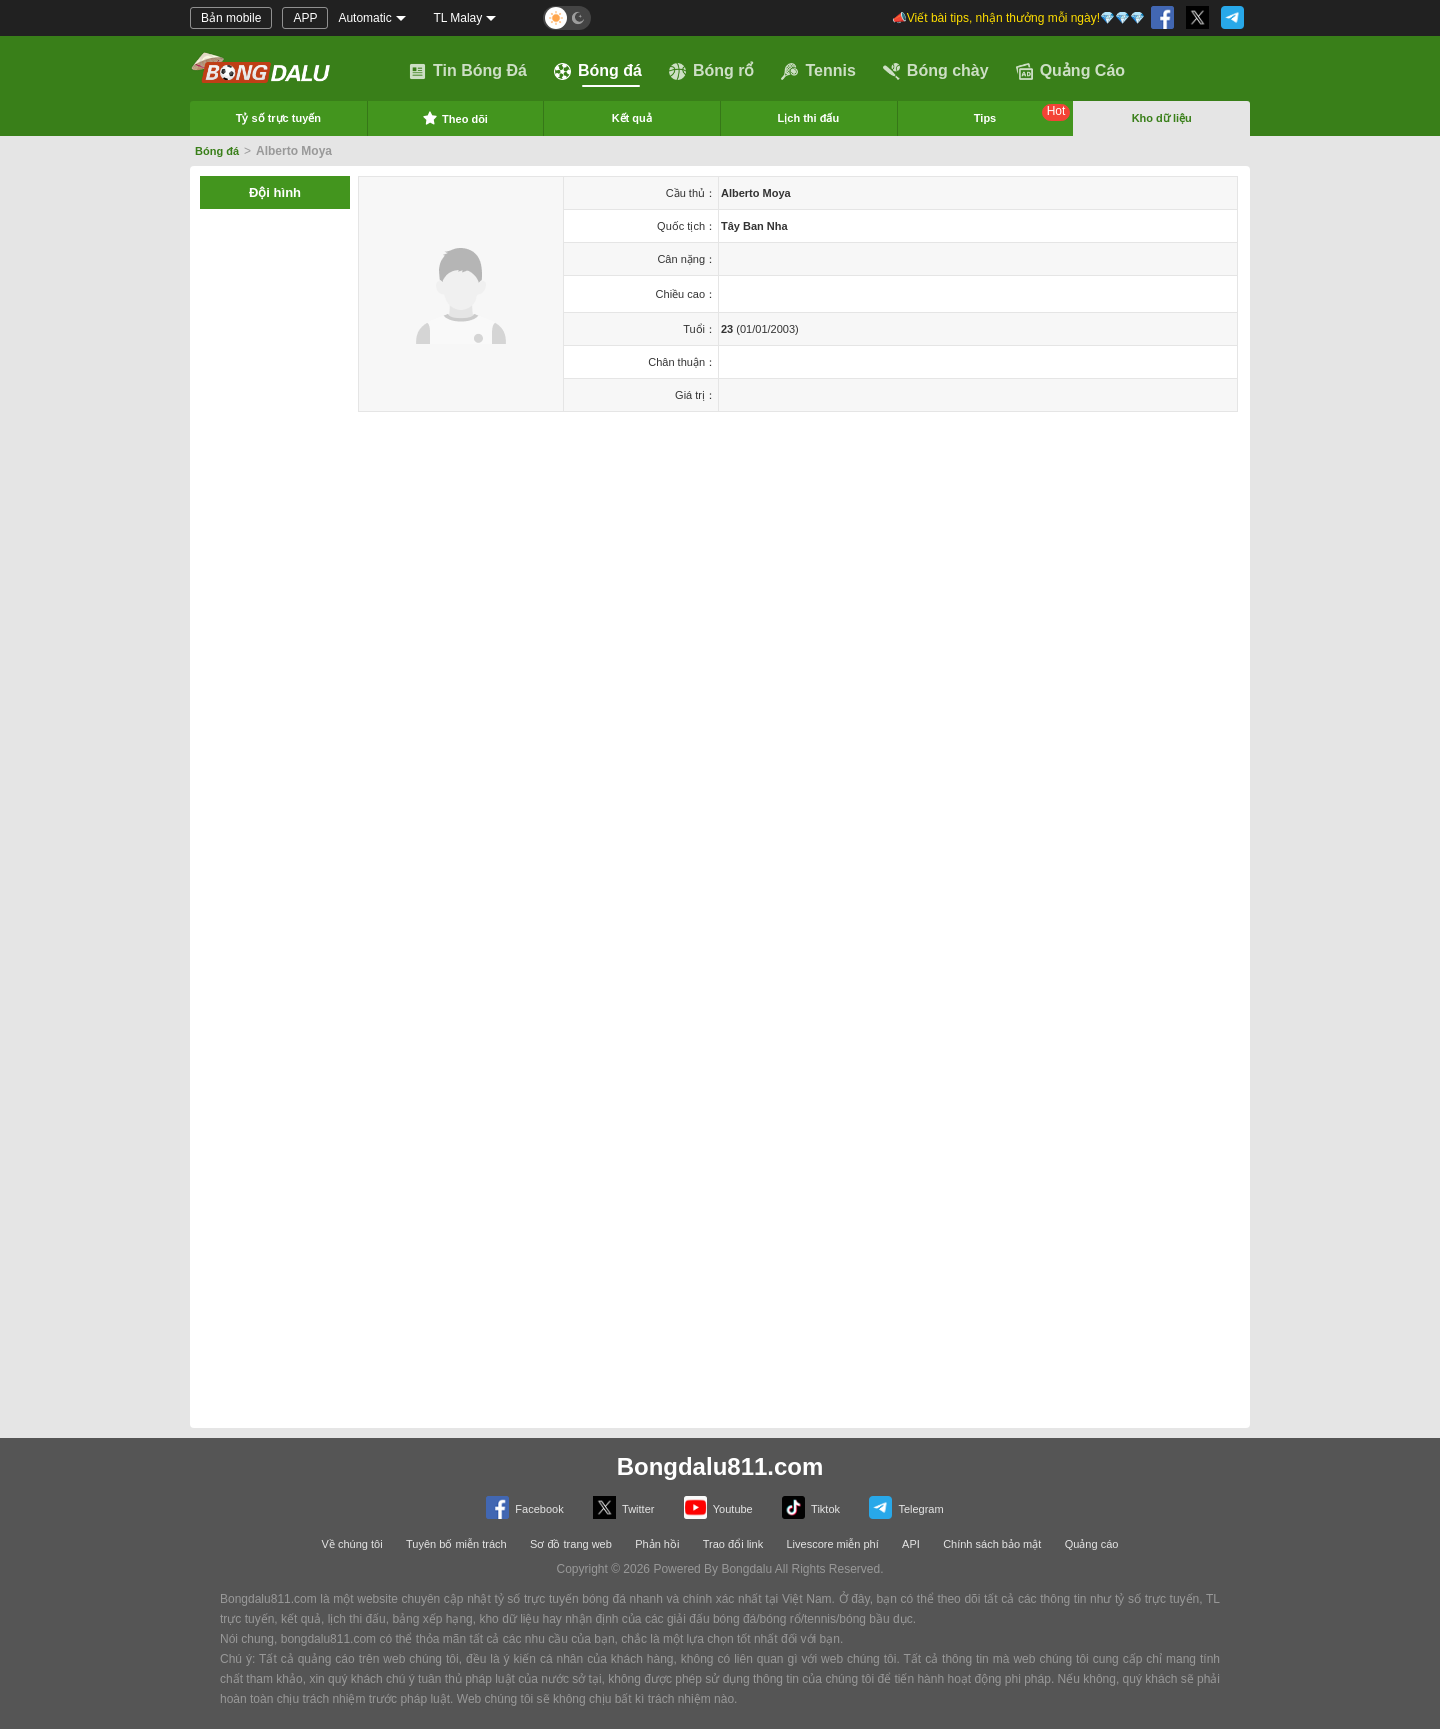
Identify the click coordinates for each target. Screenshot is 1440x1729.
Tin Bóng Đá (468, 71)
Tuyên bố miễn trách (456, 1544)
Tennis (818, 71)
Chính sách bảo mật (992, 1544)
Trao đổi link (733, 1544)
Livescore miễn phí (832, 1544)
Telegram (906, 1507)
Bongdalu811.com (720, 1466)
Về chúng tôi (352, 1544)
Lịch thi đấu (809, 118)
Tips (1022, 114)
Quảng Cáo (1070, 71)
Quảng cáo (1092, 1544)
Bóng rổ (712, 71)
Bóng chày (936, 71)
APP (305, 18)
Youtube (718, 1507)
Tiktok (811, 1507)
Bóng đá (598, 71)
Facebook (524, 1507)
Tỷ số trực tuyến (278, 118)
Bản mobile (231, 18)
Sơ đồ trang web (571, 1544)
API (911, 1544)
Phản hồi (657, 1544)
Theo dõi (455, 118)
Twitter (623, 1507)
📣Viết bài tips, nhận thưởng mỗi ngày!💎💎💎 (1018, 18)
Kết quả (632, 118)
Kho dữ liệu (1162, 118)
